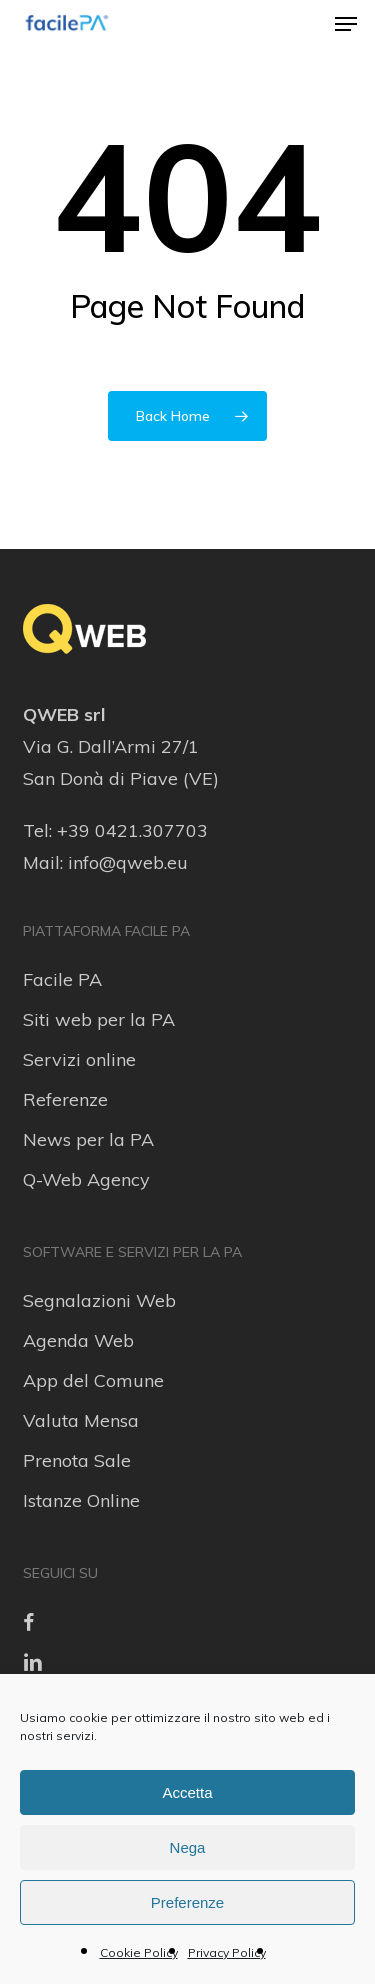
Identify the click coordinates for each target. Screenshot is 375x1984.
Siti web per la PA (99, 1019)
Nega (188, 1847)
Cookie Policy (139, 1952)
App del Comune (93, 1380)
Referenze (65, 1099)
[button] (346, 24)
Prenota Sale (77, 1460)
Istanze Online (81, 1500)
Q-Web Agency (86, 1179)
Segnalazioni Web (99, 1300)
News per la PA (88, 1139)
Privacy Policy (227, 1952)
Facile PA (62, 979)
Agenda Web (78, 1340)
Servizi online (79, 1059)
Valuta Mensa (81, 1420)
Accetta (187, 1792)
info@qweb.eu (128, 862)
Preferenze (187, 1902)
